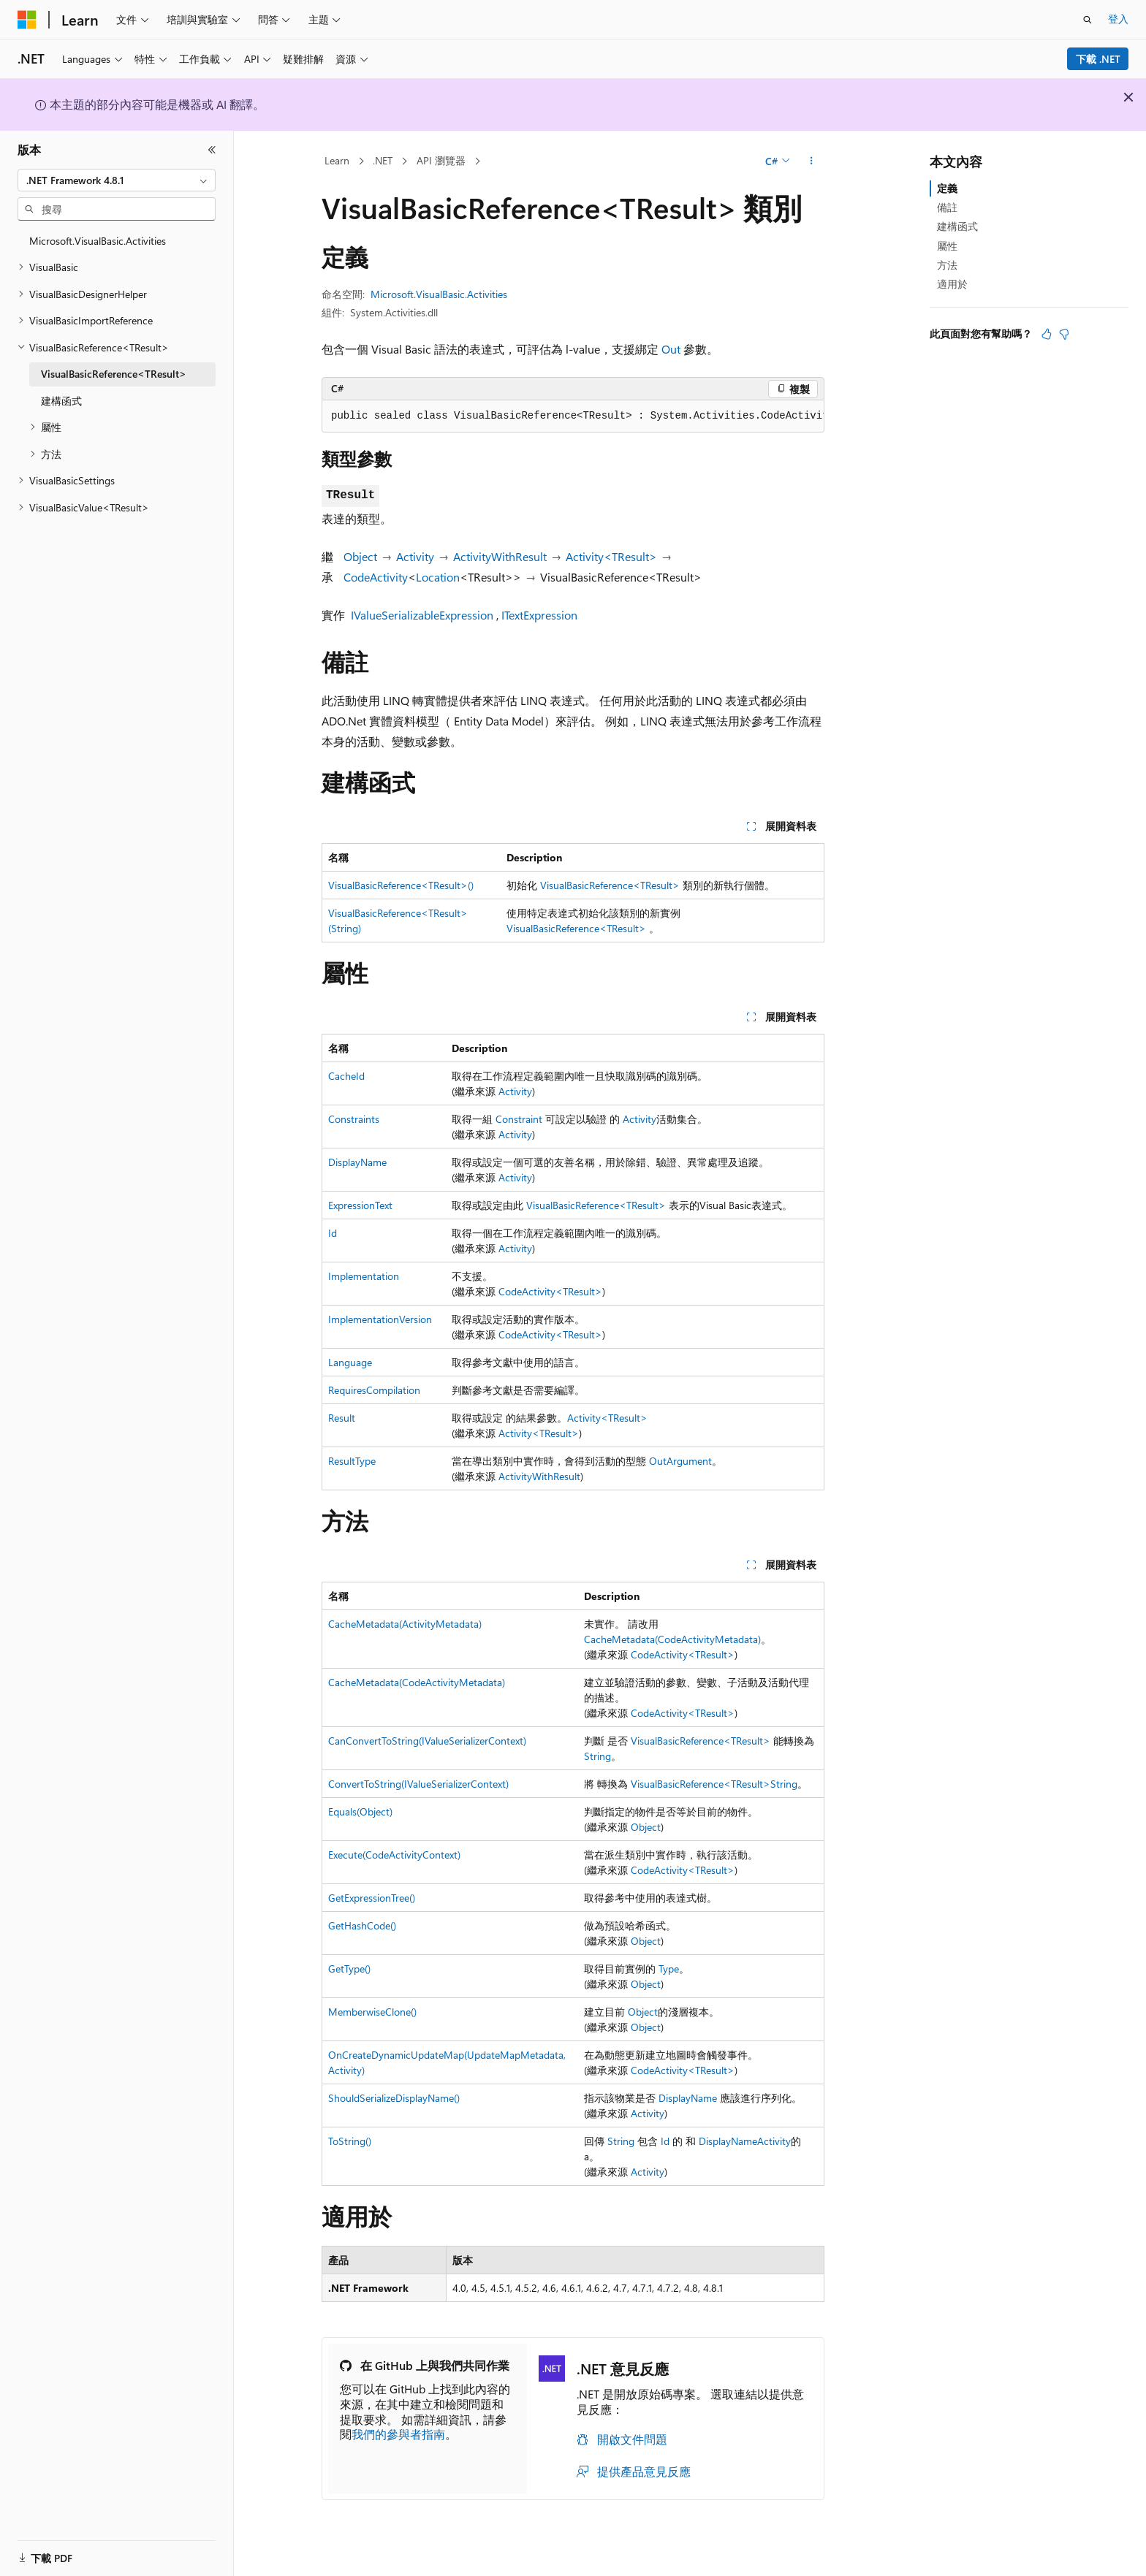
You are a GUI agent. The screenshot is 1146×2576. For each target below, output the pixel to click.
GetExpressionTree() (371, 1898)
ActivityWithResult (500, 556)
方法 (947, 265)
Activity (415, 556)
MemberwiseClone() (372, 2012)
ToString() (349, 2141)
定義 (947, 188)
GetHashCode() (362, 1925)
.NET (382, 160)
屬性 (947, 246)
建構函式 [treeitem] (61, 401)
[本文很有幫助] (1046, 334)
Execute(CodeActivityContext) (394, 1854)
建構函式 (957, 226)
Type (669, 1968)
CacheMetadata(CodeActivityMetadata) (672, 1639)
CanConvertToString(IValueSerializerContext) (427, 1741)
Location (438, 576)
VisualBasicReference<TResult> (610, 885)
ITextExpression (539, 614)
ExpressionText (360, 1205)
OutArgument (680, 1461)
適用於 (952, 284)
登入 (1118, 19)
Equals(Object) (360, 1811)
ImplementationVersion (380, 1319)
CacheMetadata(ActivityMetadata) (405, 1624)
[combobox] (117, 180)
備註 (947, 207)
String (597, 1756)
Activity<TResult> (611, 556)
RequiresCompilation (374, 1390)
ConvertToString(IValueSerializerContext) (418, 1784)
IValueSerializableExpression (422, 614)
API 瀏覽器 (441, 160)
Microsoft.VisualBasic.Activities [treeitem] (97, 241)
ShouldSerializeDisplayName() (394, 2098)
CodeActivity (376, 576)
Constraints (353, 1119)
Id (332, 1233)
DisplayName (357, 1162)
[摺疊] (212, 150)
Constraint (519, 1119)
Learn (337, 160)
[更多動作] (811, 161)
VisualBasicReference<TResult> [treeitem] (113, 374)
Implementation (363, 1276)
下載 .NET (1098, 59)
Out (670, 349)
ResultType (352, 1461)
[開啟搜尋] (1087, 20)
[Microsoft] (27, 19)
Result (341, 1418)
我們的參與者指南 (398, 2434)
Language (350, 1362)
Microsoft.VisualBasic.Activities (439, 294)
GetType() (349, 1968)
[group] (573, 416)
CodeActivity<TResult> (550, 1291)
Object (360, 556)
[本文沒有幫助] (1064, 334)
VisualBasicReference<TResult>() (401, 885)
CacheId (346, 1076)
